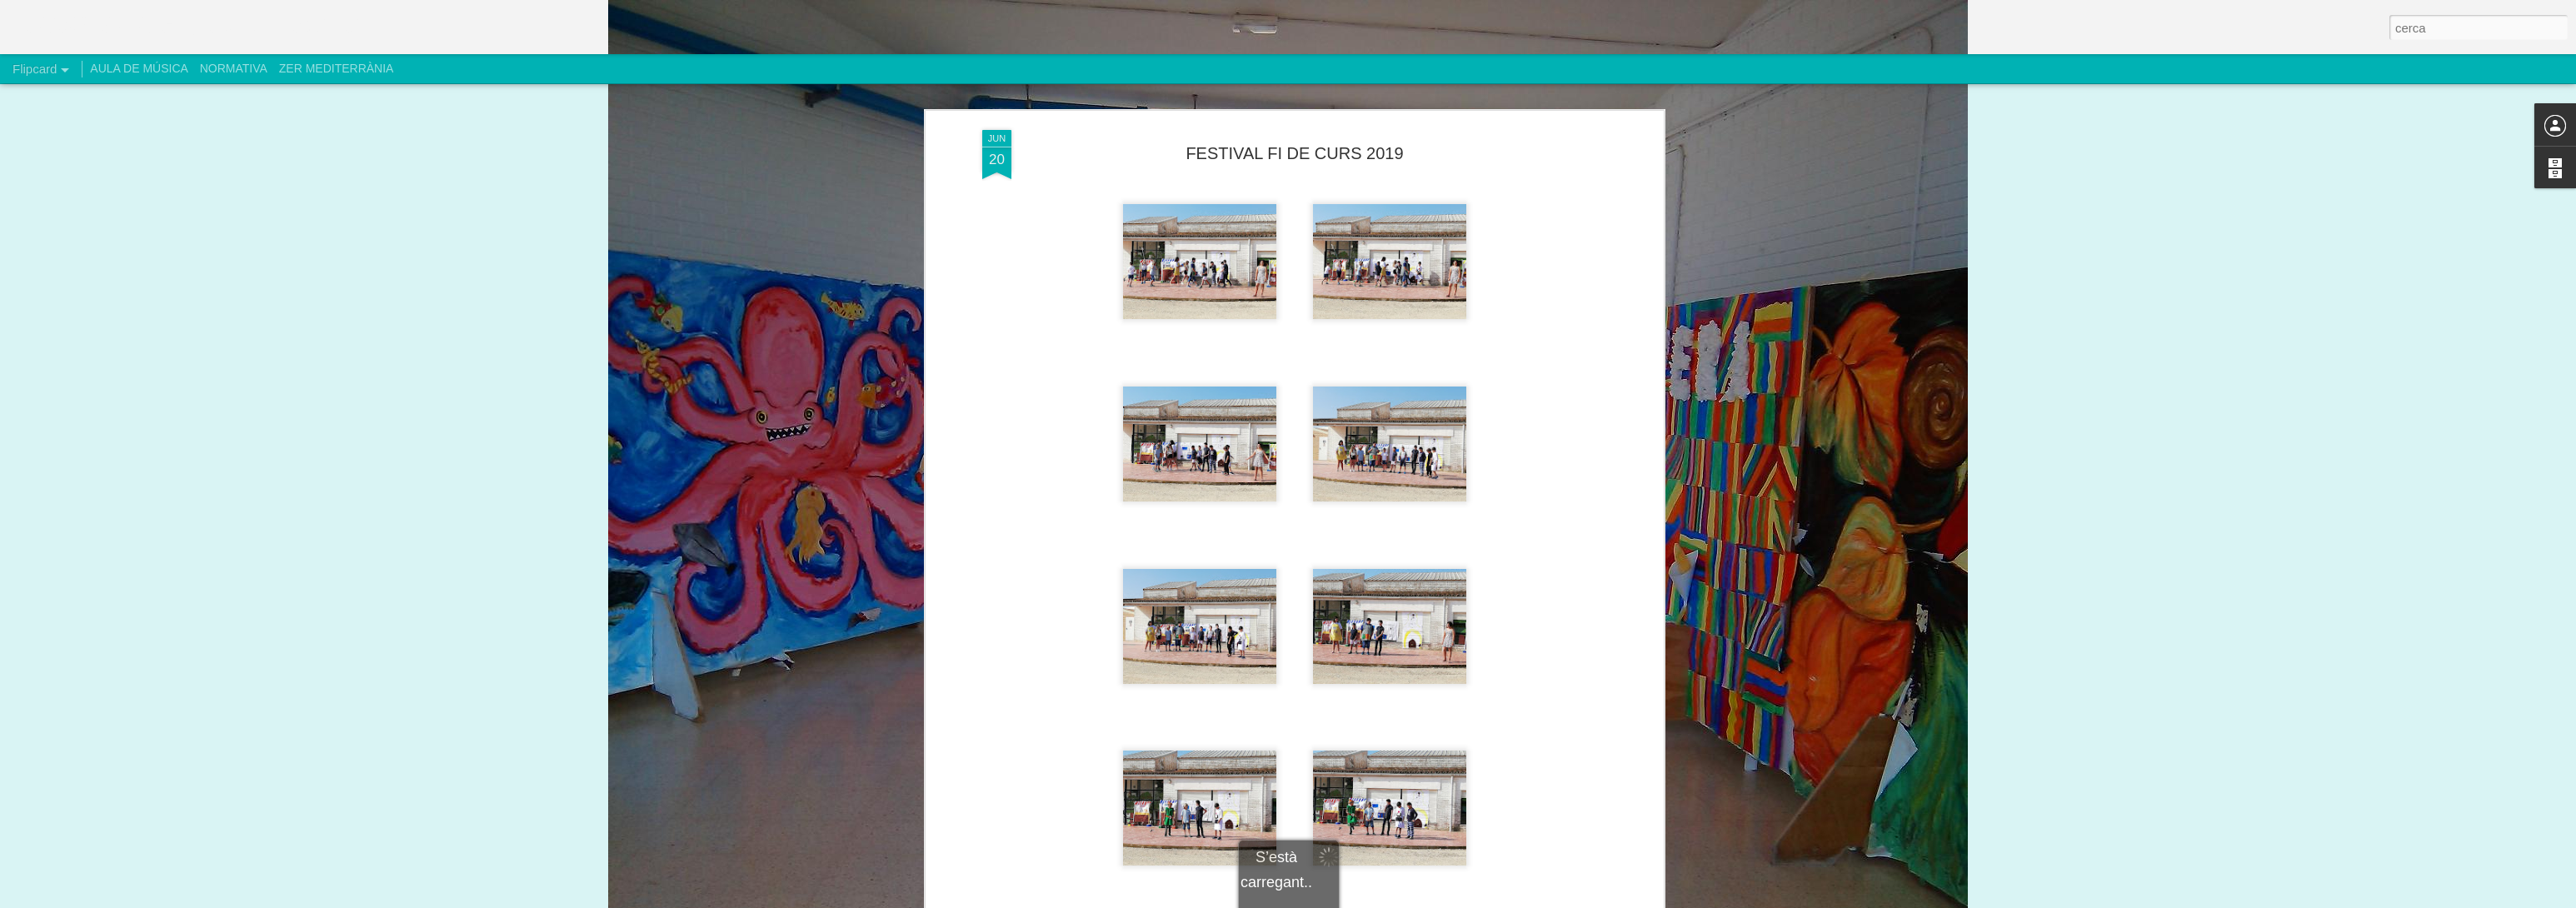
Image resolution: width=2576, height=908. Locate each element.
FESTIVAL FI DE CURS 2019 (1294, 131)
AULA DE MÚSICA (138, 68)
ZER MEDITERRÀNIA (336, 68)
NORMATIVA (233, 68)
